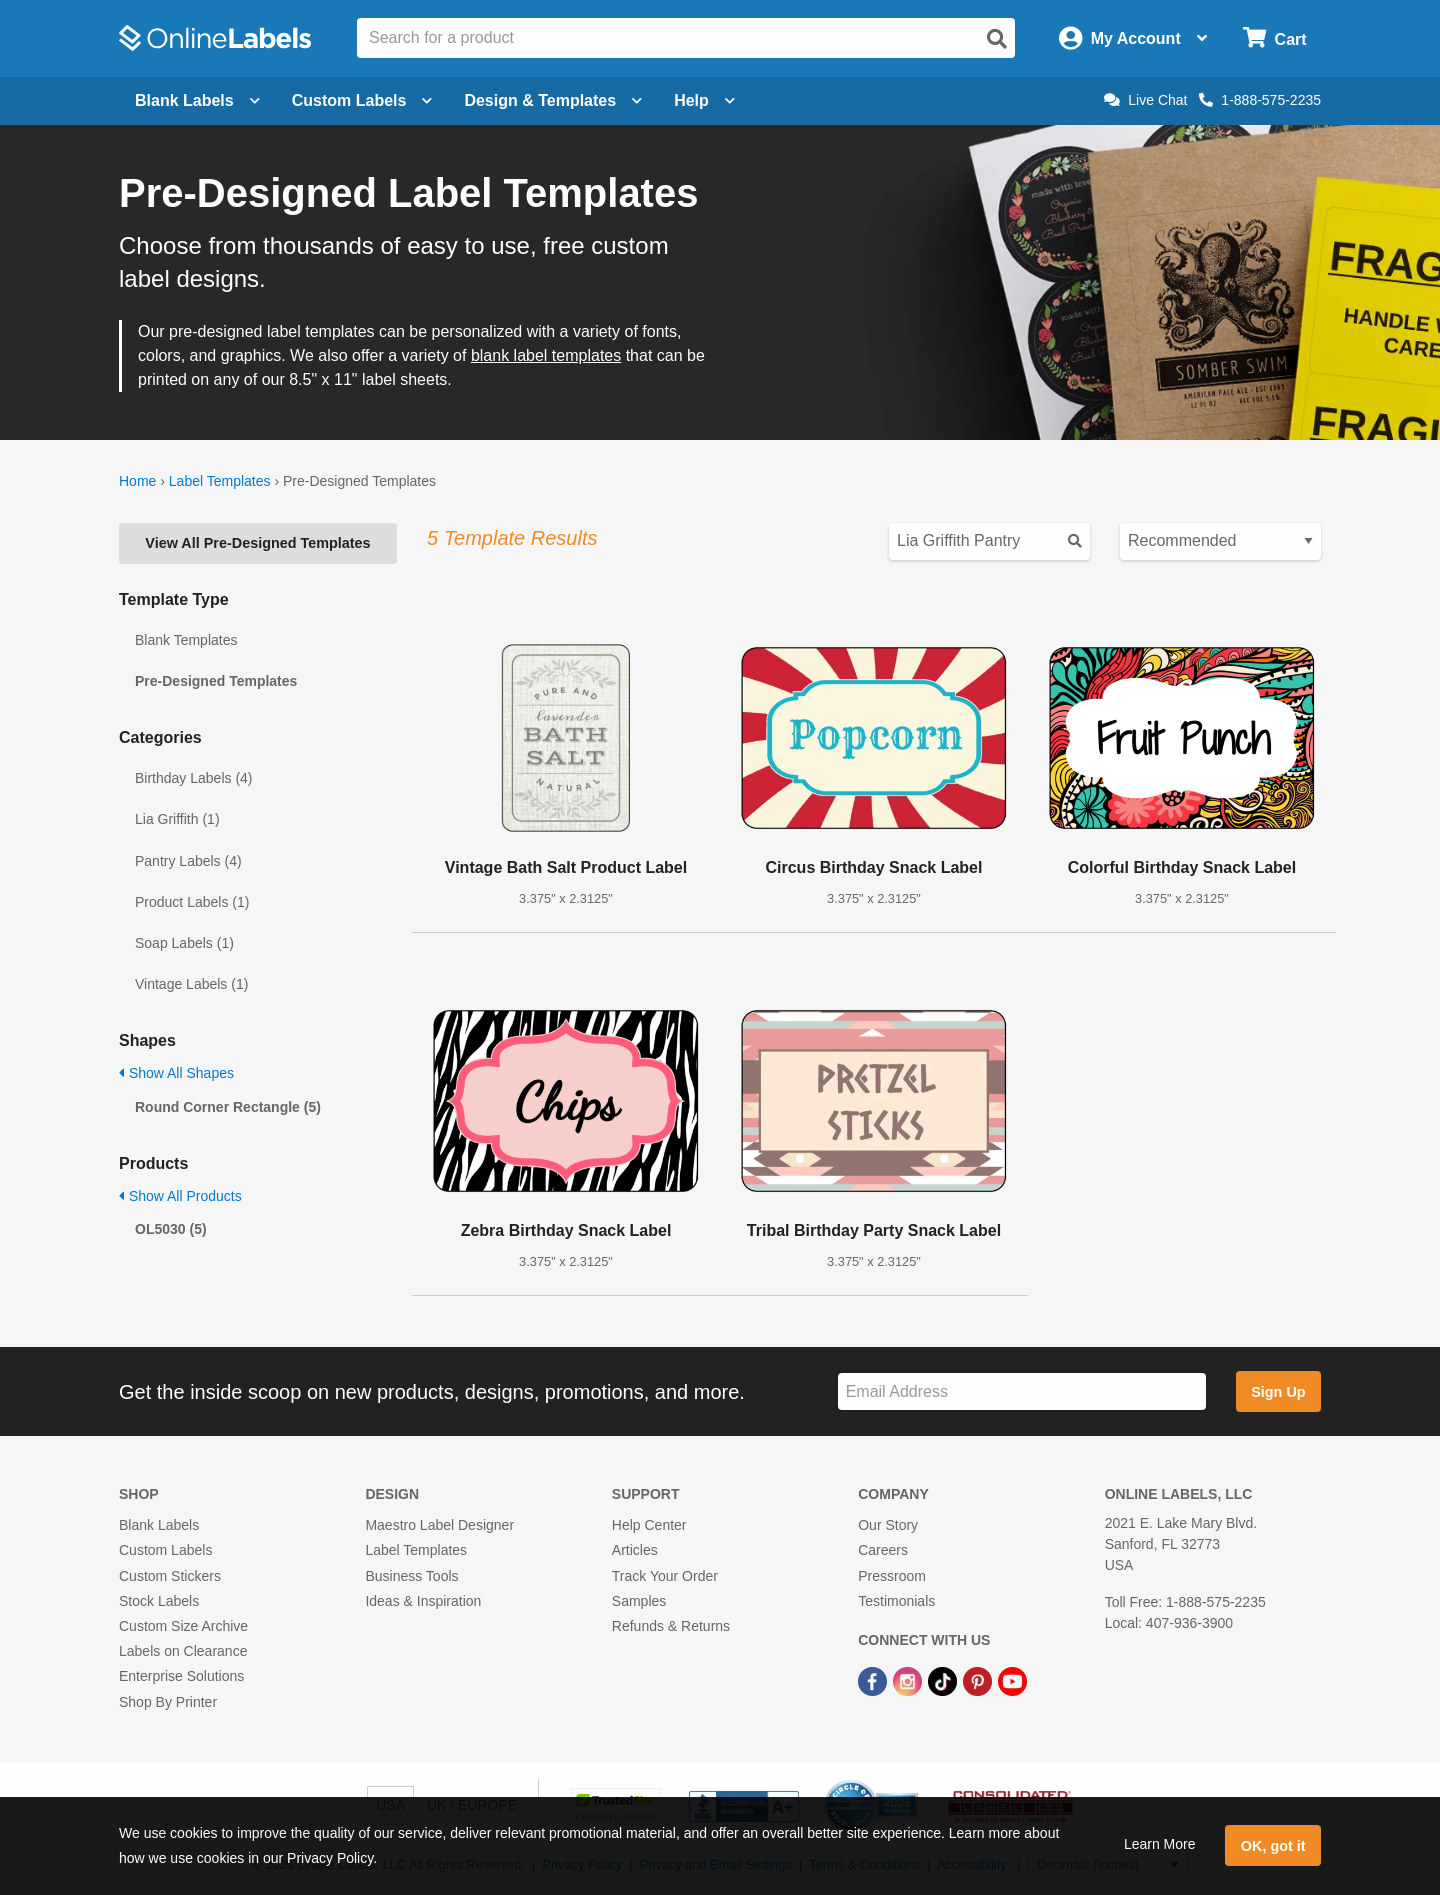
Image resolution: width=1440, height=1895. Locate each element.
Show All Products (180, 1196)
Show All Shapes (176, 1073)
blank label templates (546, 355)
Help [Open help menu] (704, 100)
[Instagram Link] (909, 1680)
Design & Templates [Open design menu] (553, 100)
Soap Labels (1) (184, 943)
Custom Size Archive (183, 1626)
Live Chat (1145, 100)
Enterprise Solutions (181, 1676)
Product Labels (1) (192, 902)
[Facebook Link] (874, 1680)
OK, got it (1273, 1846)
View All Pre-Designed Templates (257, 543)
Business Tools (411, 1576)
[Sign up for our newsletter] (1022, 1391)
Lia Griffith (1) (177, 819)
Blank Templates (186, 640)
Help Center (649, 1525)
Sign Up (1278, 1392)
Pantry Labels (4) (188, 861)
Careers (883, 1550)
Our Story (888, 1525)
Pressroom (892, 1576)
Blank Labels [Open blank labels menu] (197, 100)
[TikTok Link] (944, 1680)
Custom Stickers (170, 1576)
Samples (639, 1601)
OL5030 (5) (171, 1229)
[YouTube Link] (1012, 1680)
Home (137, 481)
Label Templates (220, 481)
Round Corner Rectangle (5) (228, 1107)
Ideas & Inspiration (423, 1601)
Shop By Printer (168, 1702)
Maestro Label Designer (439, 1525)
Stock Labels (159, 1601)
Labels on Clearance (183, 1651)
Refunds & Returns (671, 1626)
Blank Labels (159, 1525)
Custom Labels (165, 1550)
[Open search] (997, 39)
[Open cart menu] (1274, 38)
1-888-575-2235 (1260, 100)
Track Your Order (665, 1576)
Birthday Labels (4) (194, 778)
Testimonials (896, 1601)
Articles (635, 1550)
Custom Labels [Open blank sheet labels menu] (362, 100)
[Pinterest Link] (979, 1680)
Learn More (1160, 1844)
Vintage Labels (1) (191, 984)
